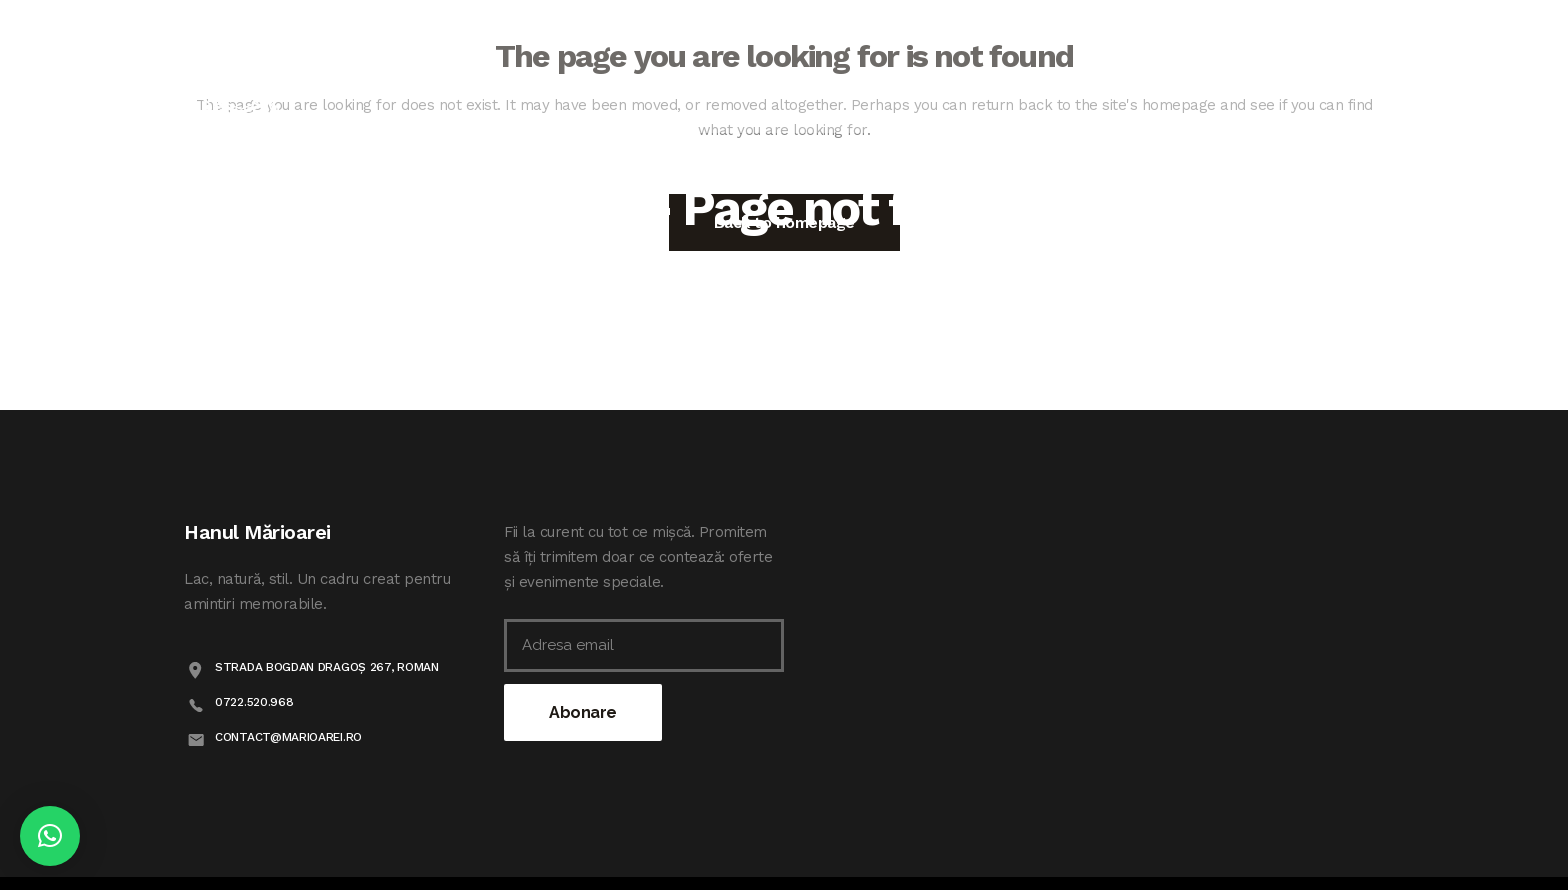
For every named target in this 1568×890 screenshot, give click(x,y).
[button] (50, 836)
